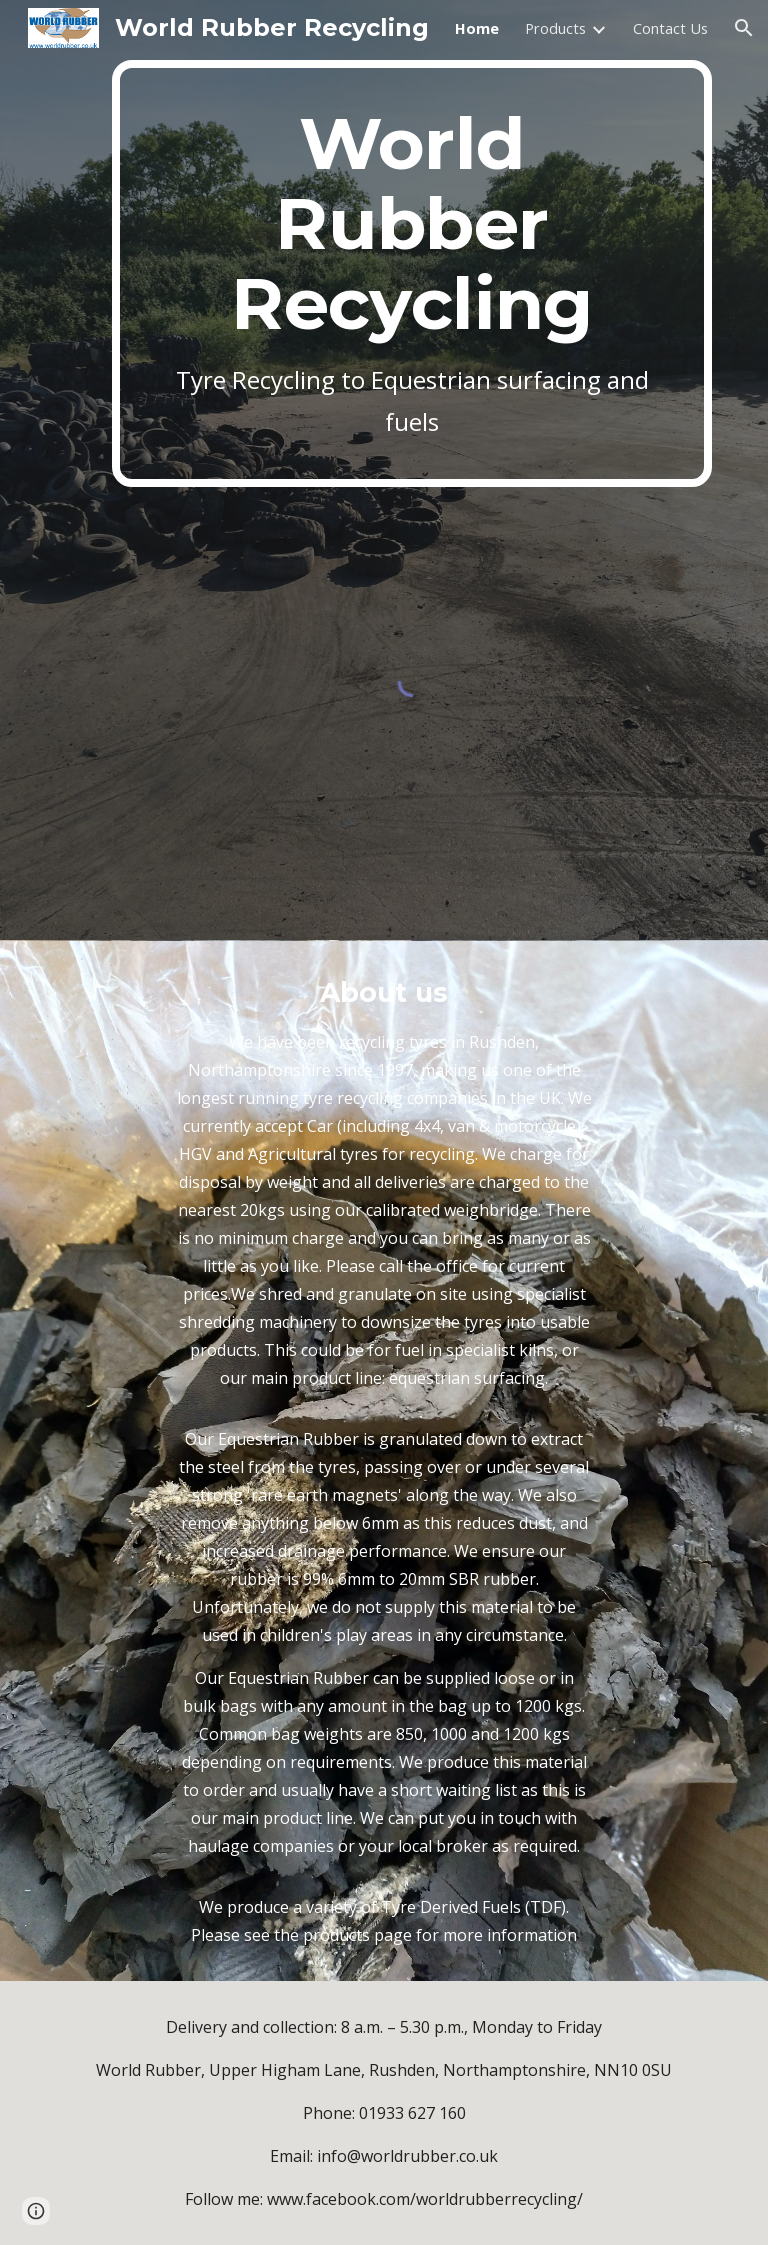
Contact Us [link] (670, 28)
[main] (411, 273)
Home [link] (477, 28)
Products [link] (555, 28)
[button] (744, 28)
